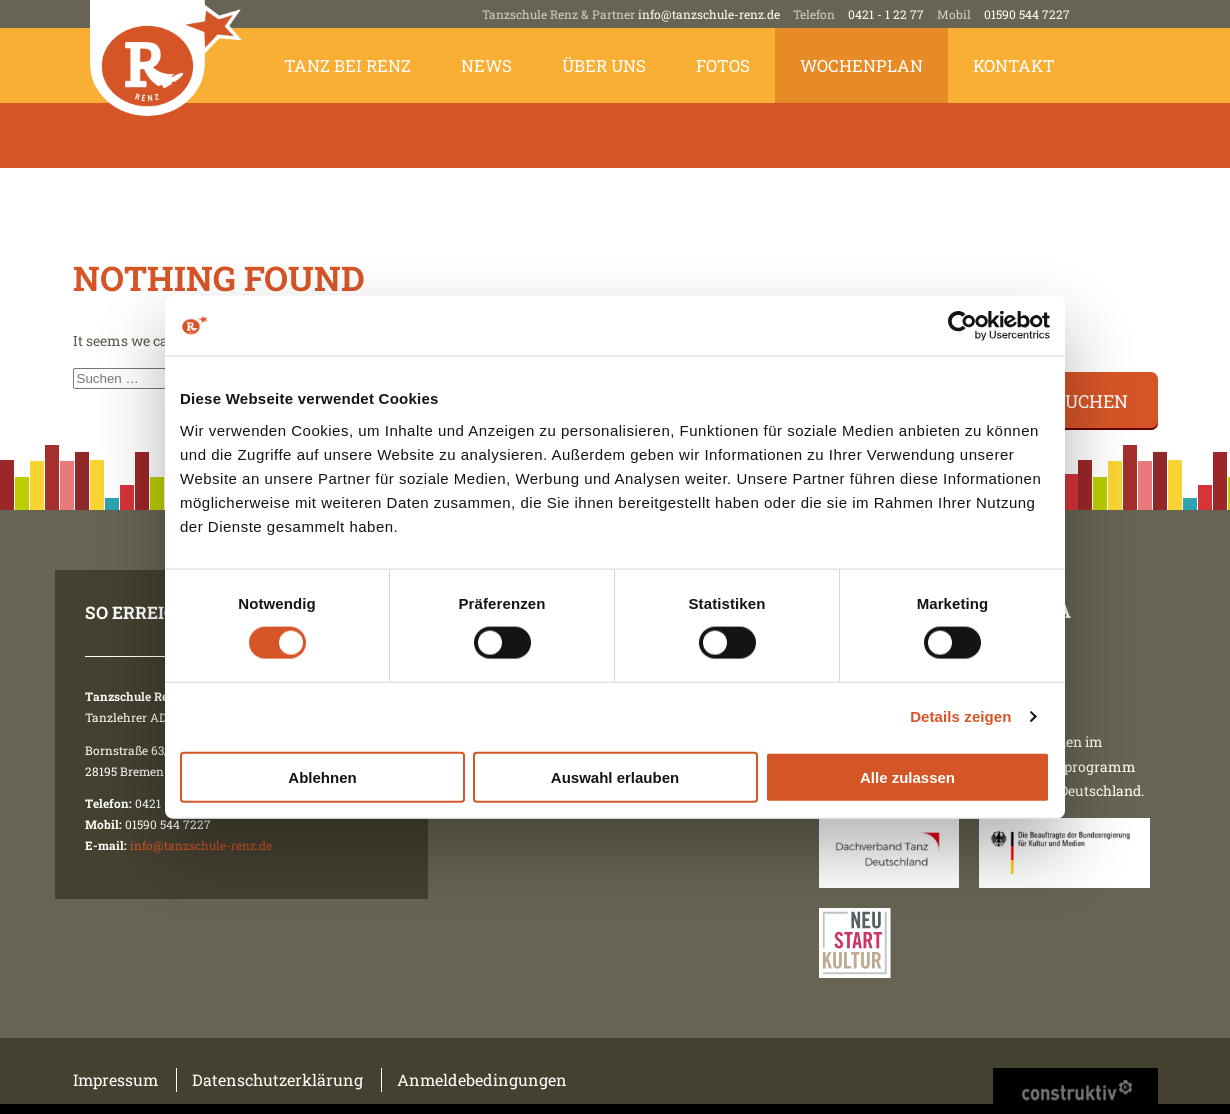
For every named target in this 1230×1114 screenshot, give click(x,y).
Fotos (723, 65)
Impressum (115, 1079)
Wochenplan (861, 65)
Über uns (604, 65)
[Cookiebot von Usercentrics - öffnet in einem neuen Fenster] (962, 326)
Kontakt (1014, 65)
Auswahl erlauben (615, 776)
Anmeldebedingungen (482, 1079)
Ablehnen (322, 776)
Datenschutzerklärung (277, 1079)
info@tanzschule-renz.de (709, 14)
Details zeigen (960, 716)
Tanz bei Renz (347, 65)
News (486, 65)
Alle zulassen (907, 776)
